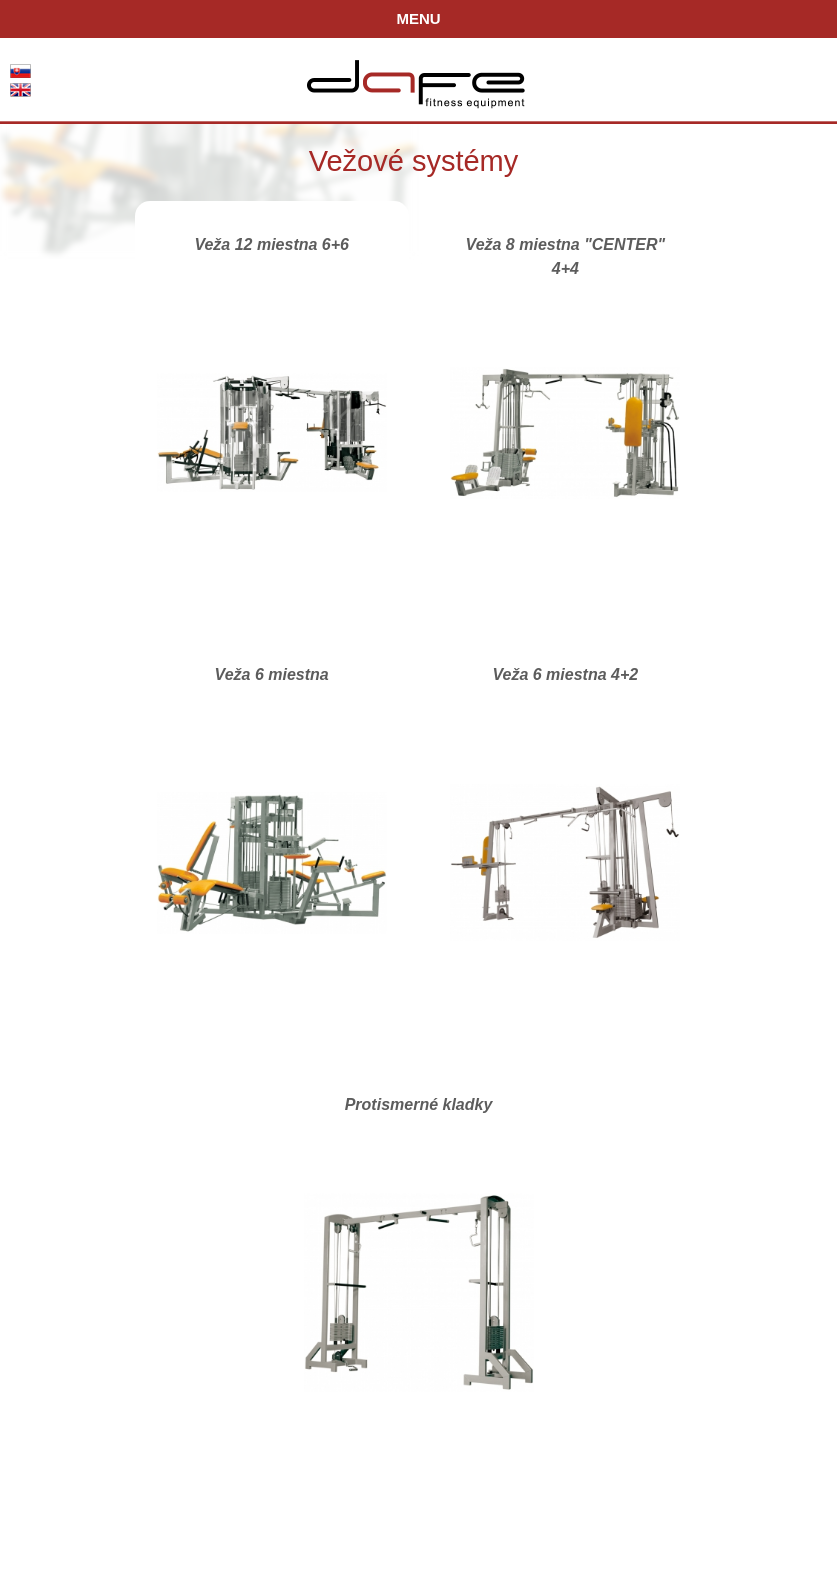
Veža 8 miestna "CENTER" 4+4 (566, 249)
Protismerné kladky (419, 1104)
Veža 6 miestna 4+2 (565, 674)
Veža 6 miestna (272, 674)
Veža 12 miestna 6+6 (271, 244)
